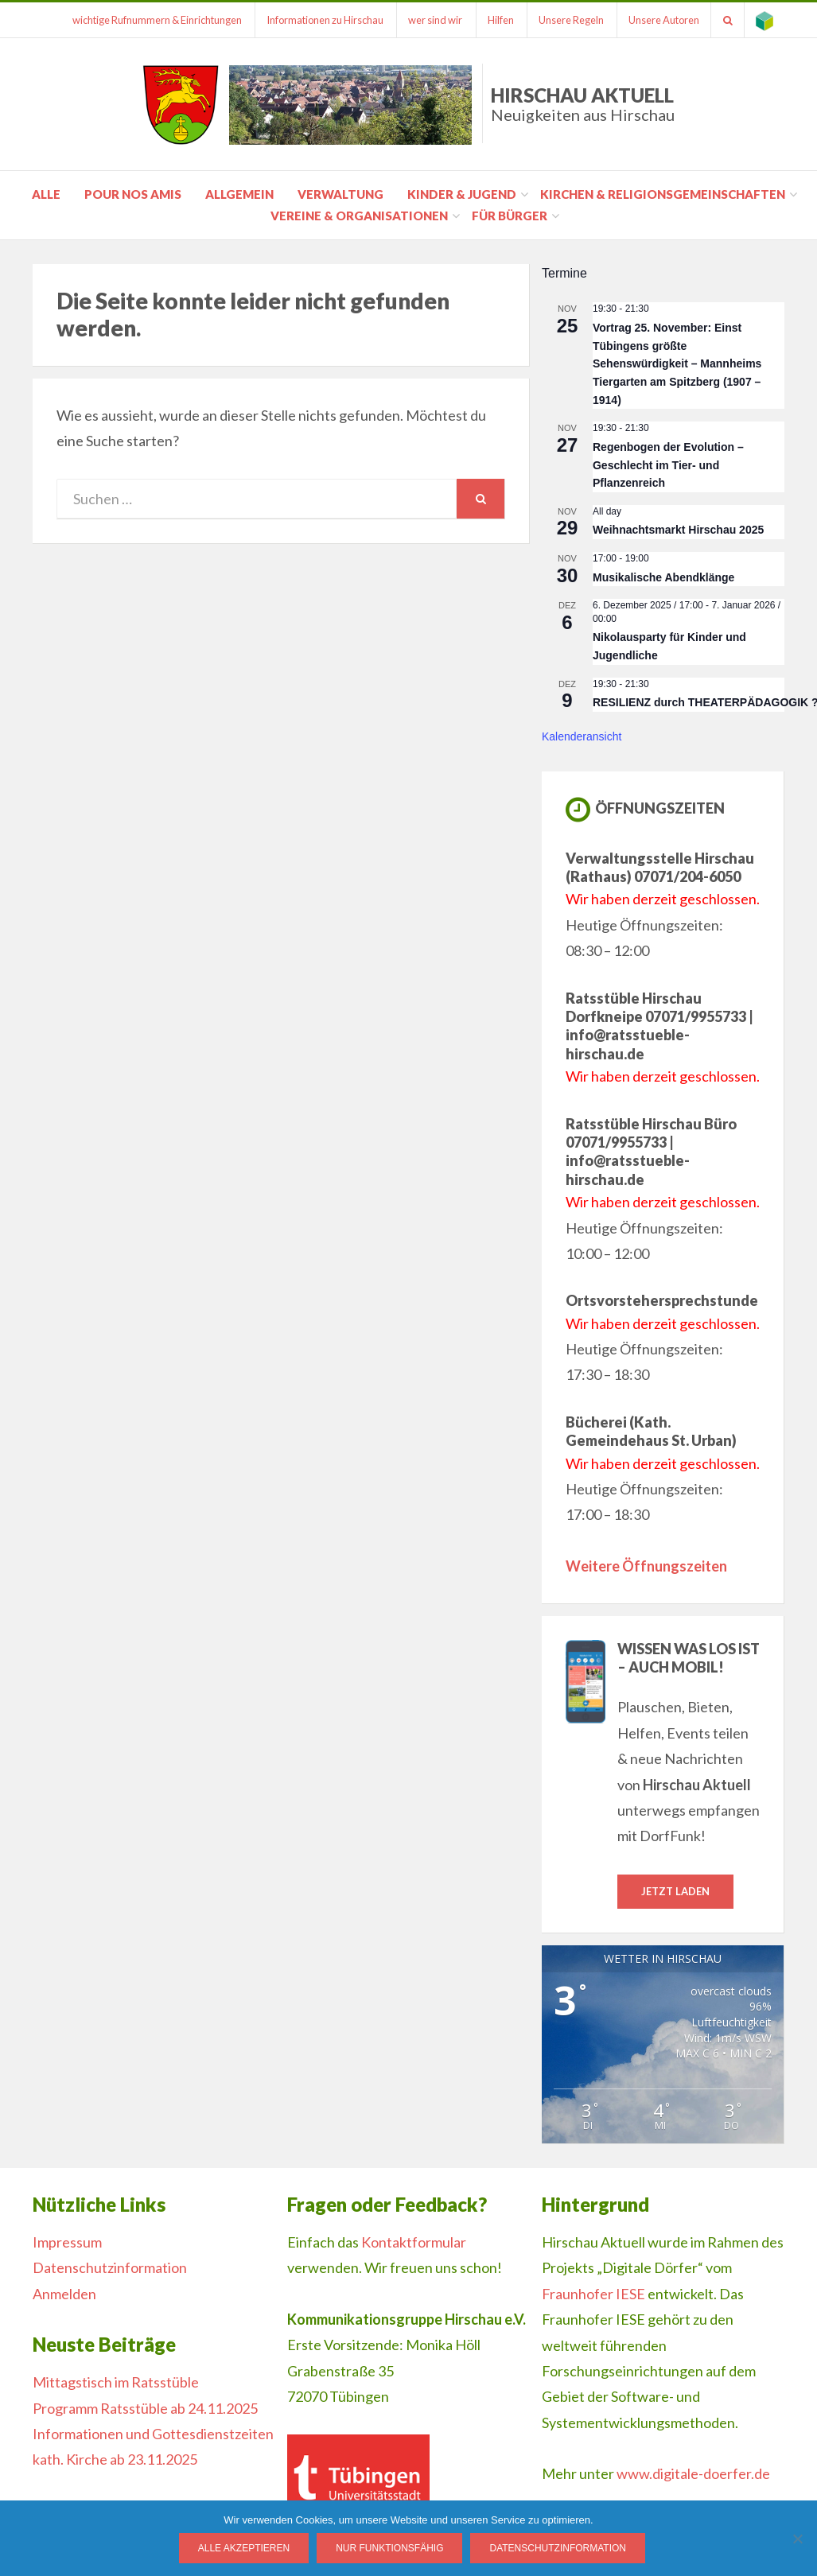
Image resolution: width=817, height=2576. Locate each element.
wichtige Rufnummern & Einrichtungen (146, 20)
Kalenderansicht (581, 736)
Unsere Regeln (566, 20)
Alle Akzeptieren (244, 2549)
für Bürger (509, 215)
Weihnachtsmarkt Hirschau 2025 (678, 529)
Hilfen (494, 20)
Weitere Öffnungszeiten (646, 1566)
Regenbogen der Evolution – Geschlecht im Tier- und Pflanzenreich (668, 465)
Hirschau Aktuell (583, 104)
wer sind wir (428, 20)
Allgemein (239, 194)
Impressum (67, 2242)
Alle (46, 194)
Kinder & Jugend (461, 194)
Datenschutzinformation (110, 2268)
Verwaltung (340, 194)
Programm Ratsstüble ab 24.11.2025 (145, 2408)
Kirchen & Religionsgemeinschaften (662, 194)
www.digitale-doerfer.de (693, 2473)
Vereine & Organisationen (359, 215)
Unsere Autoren (660, 20)
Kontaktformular (413, 2242)
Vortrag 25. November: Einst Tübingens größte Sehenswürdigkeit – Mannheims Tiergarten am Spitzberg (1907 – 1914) (677, 363)
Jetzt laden (675, 1891)
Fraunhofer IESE (593, 2293)
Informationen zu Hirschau (316, 20)
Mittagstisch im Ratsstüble (116, 2382)
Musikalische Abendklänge (663, 577)
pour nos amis (132, 194)
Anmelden (64, 2293)
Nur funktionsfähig (390, 2549)
